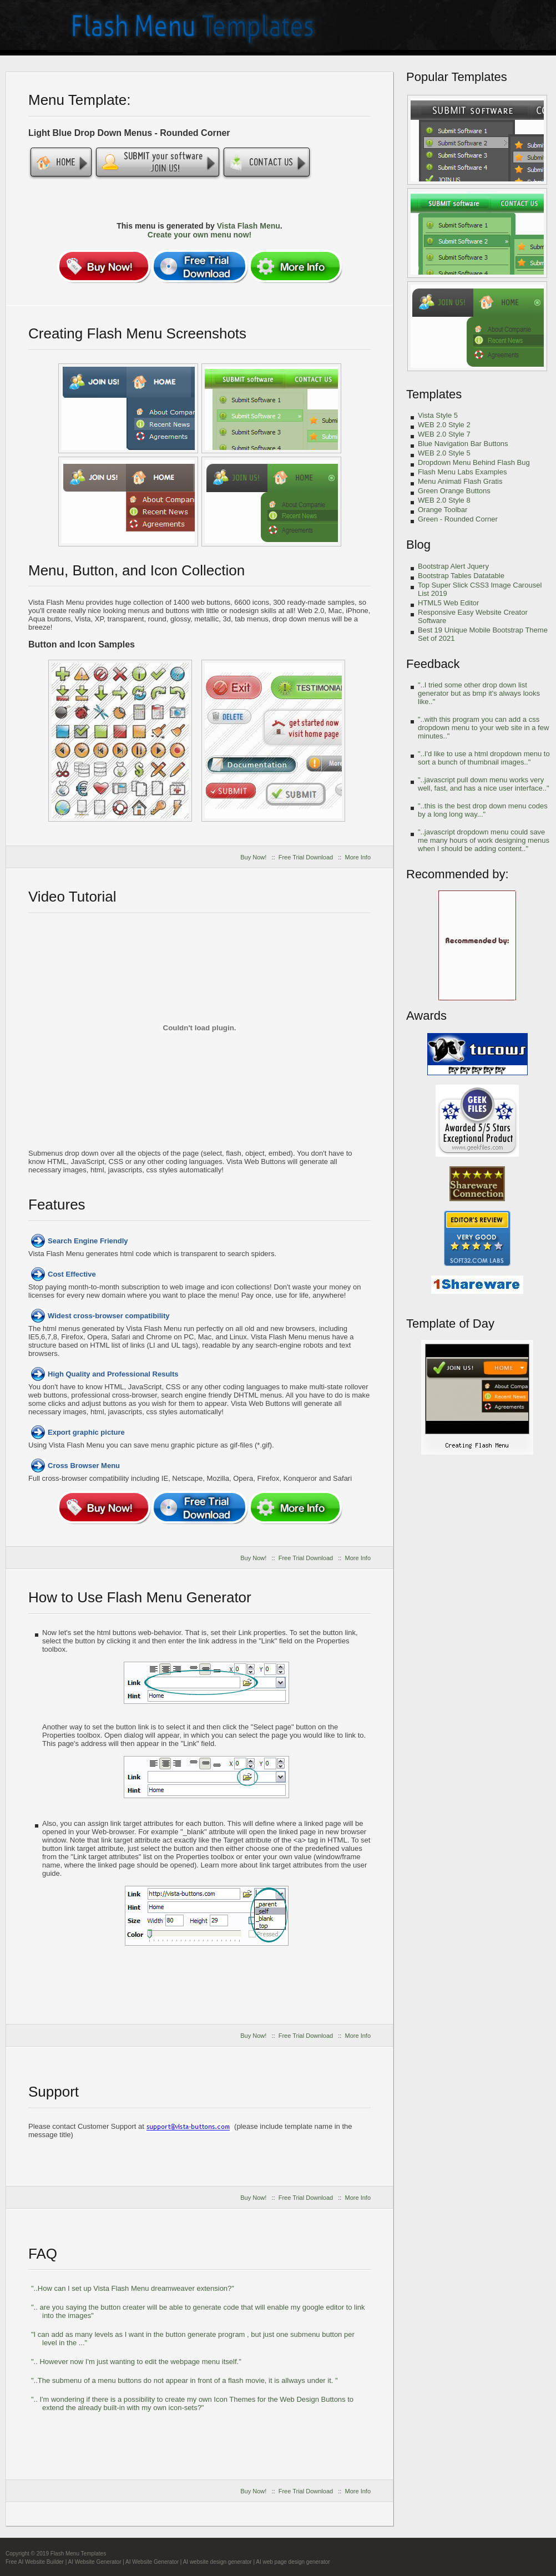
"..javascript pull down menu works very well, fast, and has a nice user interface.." (483, 784)
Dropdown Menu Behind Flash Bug (474, 462)
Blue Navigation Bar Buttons (463, 443)
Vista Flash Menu (248, 225)
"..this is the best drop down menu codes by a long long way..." (483, 810)
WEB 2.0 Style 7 (444, 434)
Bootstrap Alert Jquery (453, 566)
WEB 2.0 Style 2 (444, 425)
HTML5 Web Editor (448, 603)
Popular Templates (456, 77)
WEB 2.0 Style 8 (444, 500)
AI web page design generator (293, 2562)
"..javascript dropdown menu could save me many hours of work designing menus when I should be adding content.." (483, 840)
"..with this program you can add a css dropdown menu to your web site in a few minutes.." (483, 727)
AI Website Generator (94, 2562)
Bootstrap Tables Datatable (461, 575)
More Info (358, 857)
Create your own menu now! (199, 234)
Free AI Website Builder (35, 2562)
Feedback (433, 664)
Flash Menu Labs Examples (462, 472)
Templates (434, 394)
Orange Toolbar (442, 509)
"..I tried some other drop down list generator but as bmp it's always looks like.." (479, 693)
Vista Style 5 (438, 415)
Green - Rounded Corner (458, 519)
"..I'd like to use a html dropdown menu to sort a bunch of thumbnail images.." (484, 758)
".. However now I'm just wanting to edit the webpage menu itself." (136, 2361)
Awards (426, 1016)
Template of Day (450, 1323)
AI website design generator (217, 2562)
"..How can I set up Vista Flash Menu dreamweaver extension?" (132, 2288)
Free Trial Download (306, 857)
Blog (418, 544)
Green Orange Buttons (454, 491)
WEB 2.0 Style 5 (444, 453)
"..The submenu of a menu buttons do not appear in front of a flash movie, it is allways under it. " (184, 2380)
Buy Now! (253, 857)
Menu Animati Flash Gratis (460, 481)
